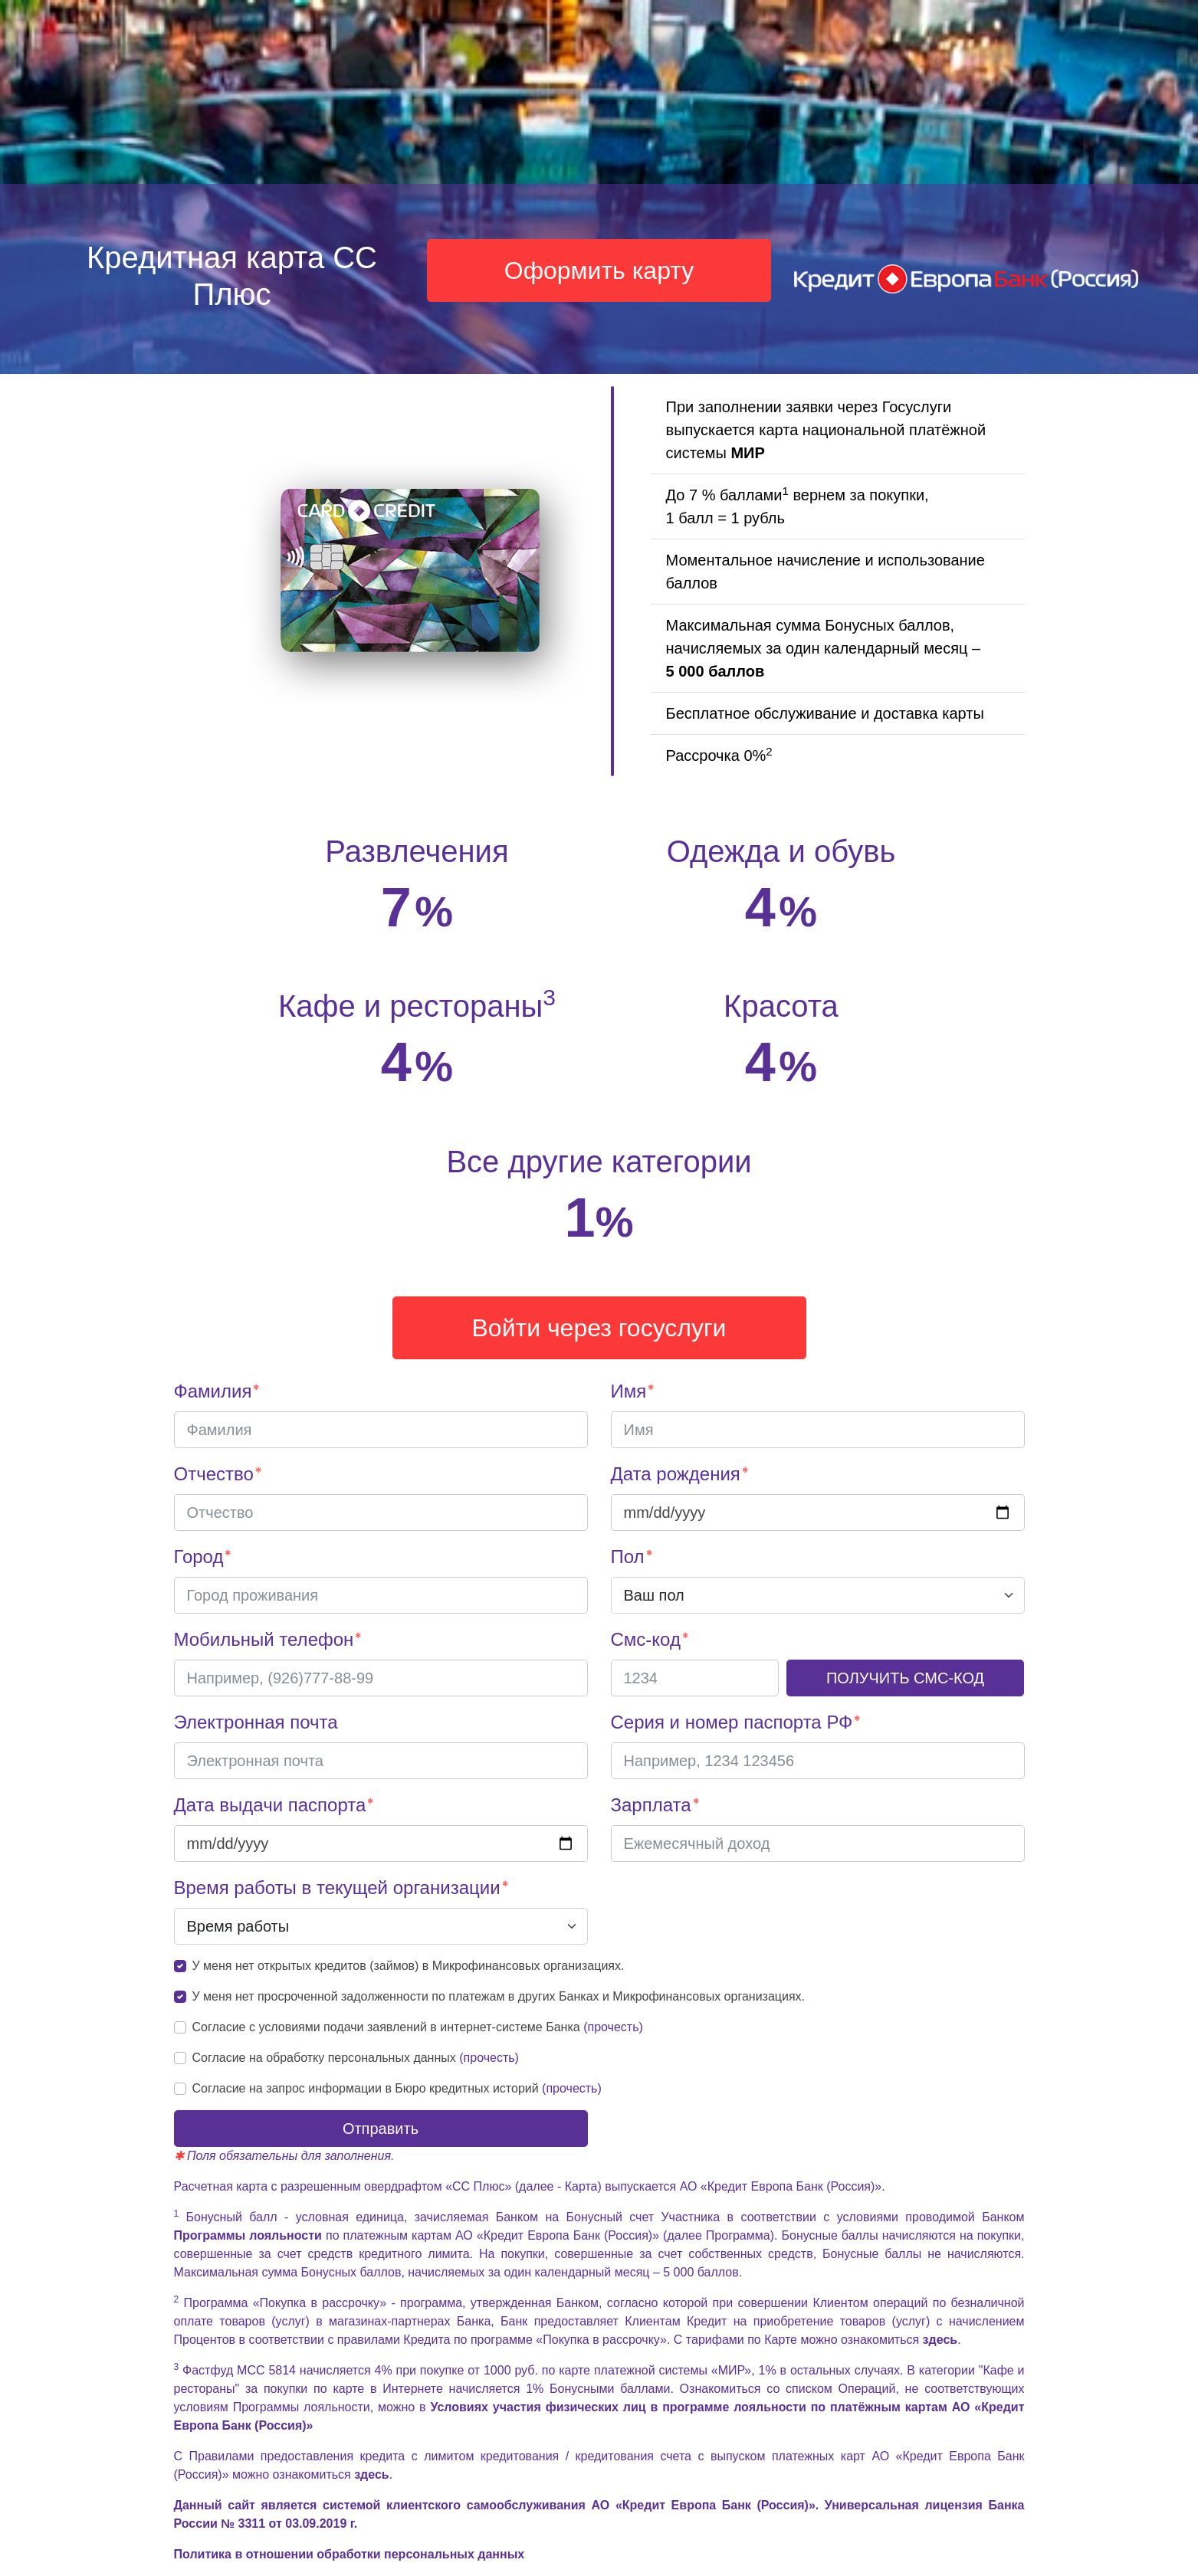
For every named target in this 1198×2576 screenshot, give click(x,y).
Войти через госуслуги (599, 1328)
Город (199, 1556)
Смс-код (646, 1639)
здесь (940, 2339)
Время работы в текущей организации (337, 1887)
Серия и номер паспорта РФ (732, 1722)
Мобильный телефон (264, 1639)
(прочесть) (613, 2027)
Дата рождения (675, 1473)
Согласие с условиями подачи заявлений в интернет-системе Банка (417, 2027)
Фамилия (213, 1391)
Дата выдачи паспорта (270, 1804)
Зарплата (651, 1804)
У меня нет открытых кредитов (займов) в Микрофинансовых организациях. (408, 1965)
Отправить (380, 2128)
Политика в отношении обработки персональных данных (349, 2554)
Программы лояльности (250, 2235)
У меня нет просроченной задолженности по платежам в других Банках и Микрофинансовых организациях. (499, 1996)
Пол (628, 1556)
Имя (629, 1391)
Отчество (214, 1473)
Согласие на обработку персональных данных (355, 2057)
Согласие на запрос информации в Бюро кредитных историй (397, 2088)
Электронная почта (256, 1722)
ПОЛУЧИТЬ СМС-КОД (905, 1678)
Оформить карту (599, 270)
